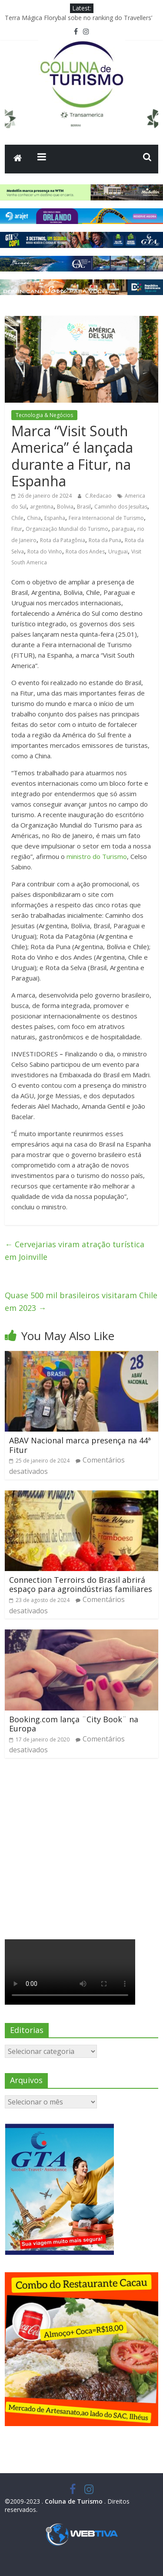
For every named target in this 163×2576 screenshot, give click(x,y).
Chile (17, 518)
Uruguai (118, 551)
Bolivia (65, 506)
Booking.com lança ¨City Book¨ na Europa (73, 1724)
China (34, 518)
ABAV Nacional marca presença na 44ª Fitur (80, 1445)
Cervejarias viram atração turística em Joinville (74, 1250)
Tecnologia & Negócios (44, 415)
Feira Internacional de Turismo (106, 518)
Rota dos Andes (85, 551)
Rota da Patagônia (62, 540)
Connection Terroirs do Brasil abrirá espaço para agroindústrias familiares (80, 1585)
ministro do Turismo (97, 856)
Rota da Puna (105, 540)
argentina (41, 506)
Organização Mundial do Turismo (67, 529)
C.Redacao (99, 495)
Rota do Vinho (44, 551)
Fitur (16, 529)
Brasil (84, 506)
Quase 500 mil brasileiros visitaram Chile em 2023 (81, 1301)
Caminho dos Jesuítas (120, 506)
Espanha (54, 518)
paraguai (123, 529)
